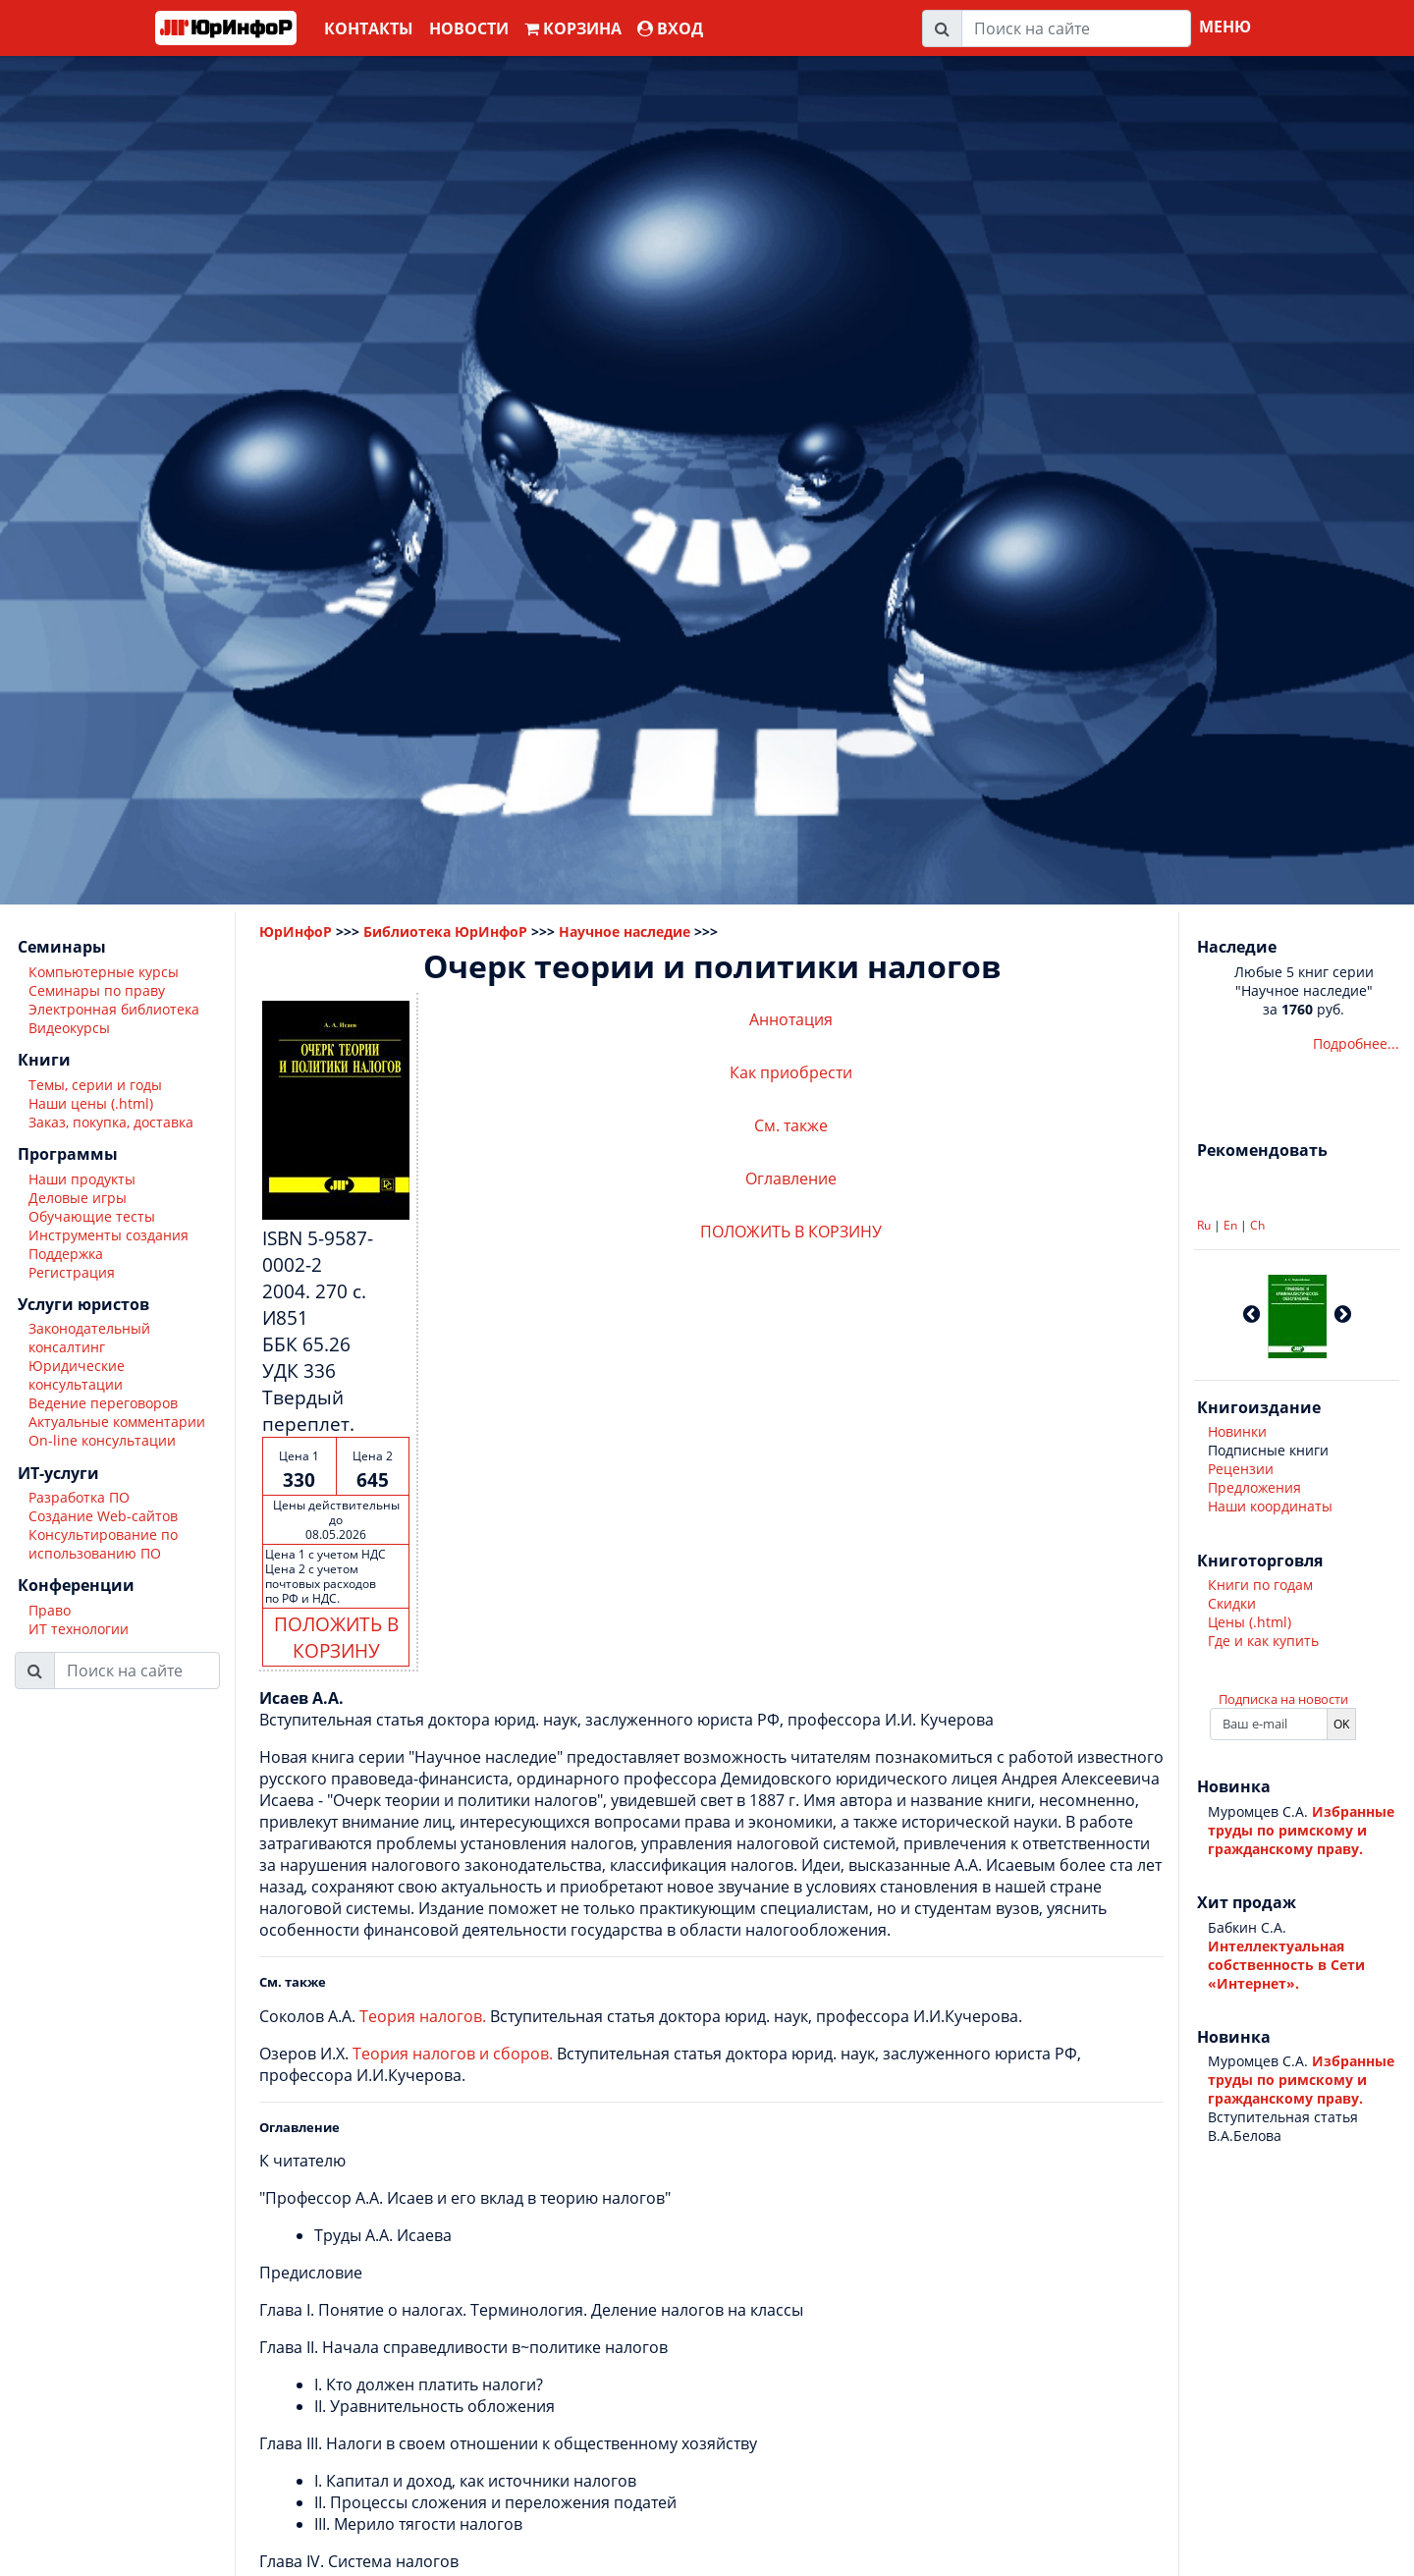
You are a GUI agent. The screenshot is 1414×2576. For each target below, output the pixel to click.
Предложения (1254, 1487)
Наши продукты (82, 1179)
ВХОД (670, 28)
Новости (469, 28)
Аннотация (791, 1019)
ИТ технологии (78, 1628)
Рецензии (1241, 1468)
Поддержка (65, 1253)
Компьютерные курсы (103, 971)
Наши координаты (1270, 1506)
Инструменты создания (108, 1235)
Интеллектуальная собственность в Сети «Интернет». (1286, 1965)
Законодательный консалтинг (89, 1337)
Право (49, 1610)
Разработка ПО (79, 1497)
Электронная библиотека (113, 1009)
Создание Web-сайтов (103, 1516)
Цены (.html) (1249, 1622)
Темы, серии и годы (95, 1084)
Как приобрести (791, 1072)
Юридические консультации (76, 1375)
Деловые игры (77, 1197)
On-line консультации (102, 1440)
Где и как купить (1263, 1640)
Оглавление (791, 1178)
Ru (1204, 1225)
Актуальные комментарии (116, 1421)
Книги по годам (1260, 1584)
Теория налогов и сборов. (453, 2053)
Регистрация (71, 1272)
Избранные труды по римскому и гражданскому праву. (1301, 1830)
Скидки (1232, 1603)
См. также (791, 1125)
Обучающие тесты (91, 1216)
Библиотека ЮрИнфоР (445, 931)
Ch (1257, 1225)
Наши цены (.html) (90, 1103)
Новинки (1237, 1431)
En (1230, 1225)
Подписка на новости (1283, 1699)
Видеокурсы (69, 1027)
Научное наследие (624, 931)
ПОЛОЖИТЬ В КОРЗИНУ (336, 1637)
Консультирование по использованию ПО (103, 1543)
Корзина (573, 28)
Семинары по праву (96, 990)
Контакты (368, 28)
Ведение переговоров (103, 1403)
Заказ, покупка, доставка (110, 1122)
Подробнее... (1356, 1043)
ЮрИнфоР (295, 931)
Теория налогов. (422, 2016)
